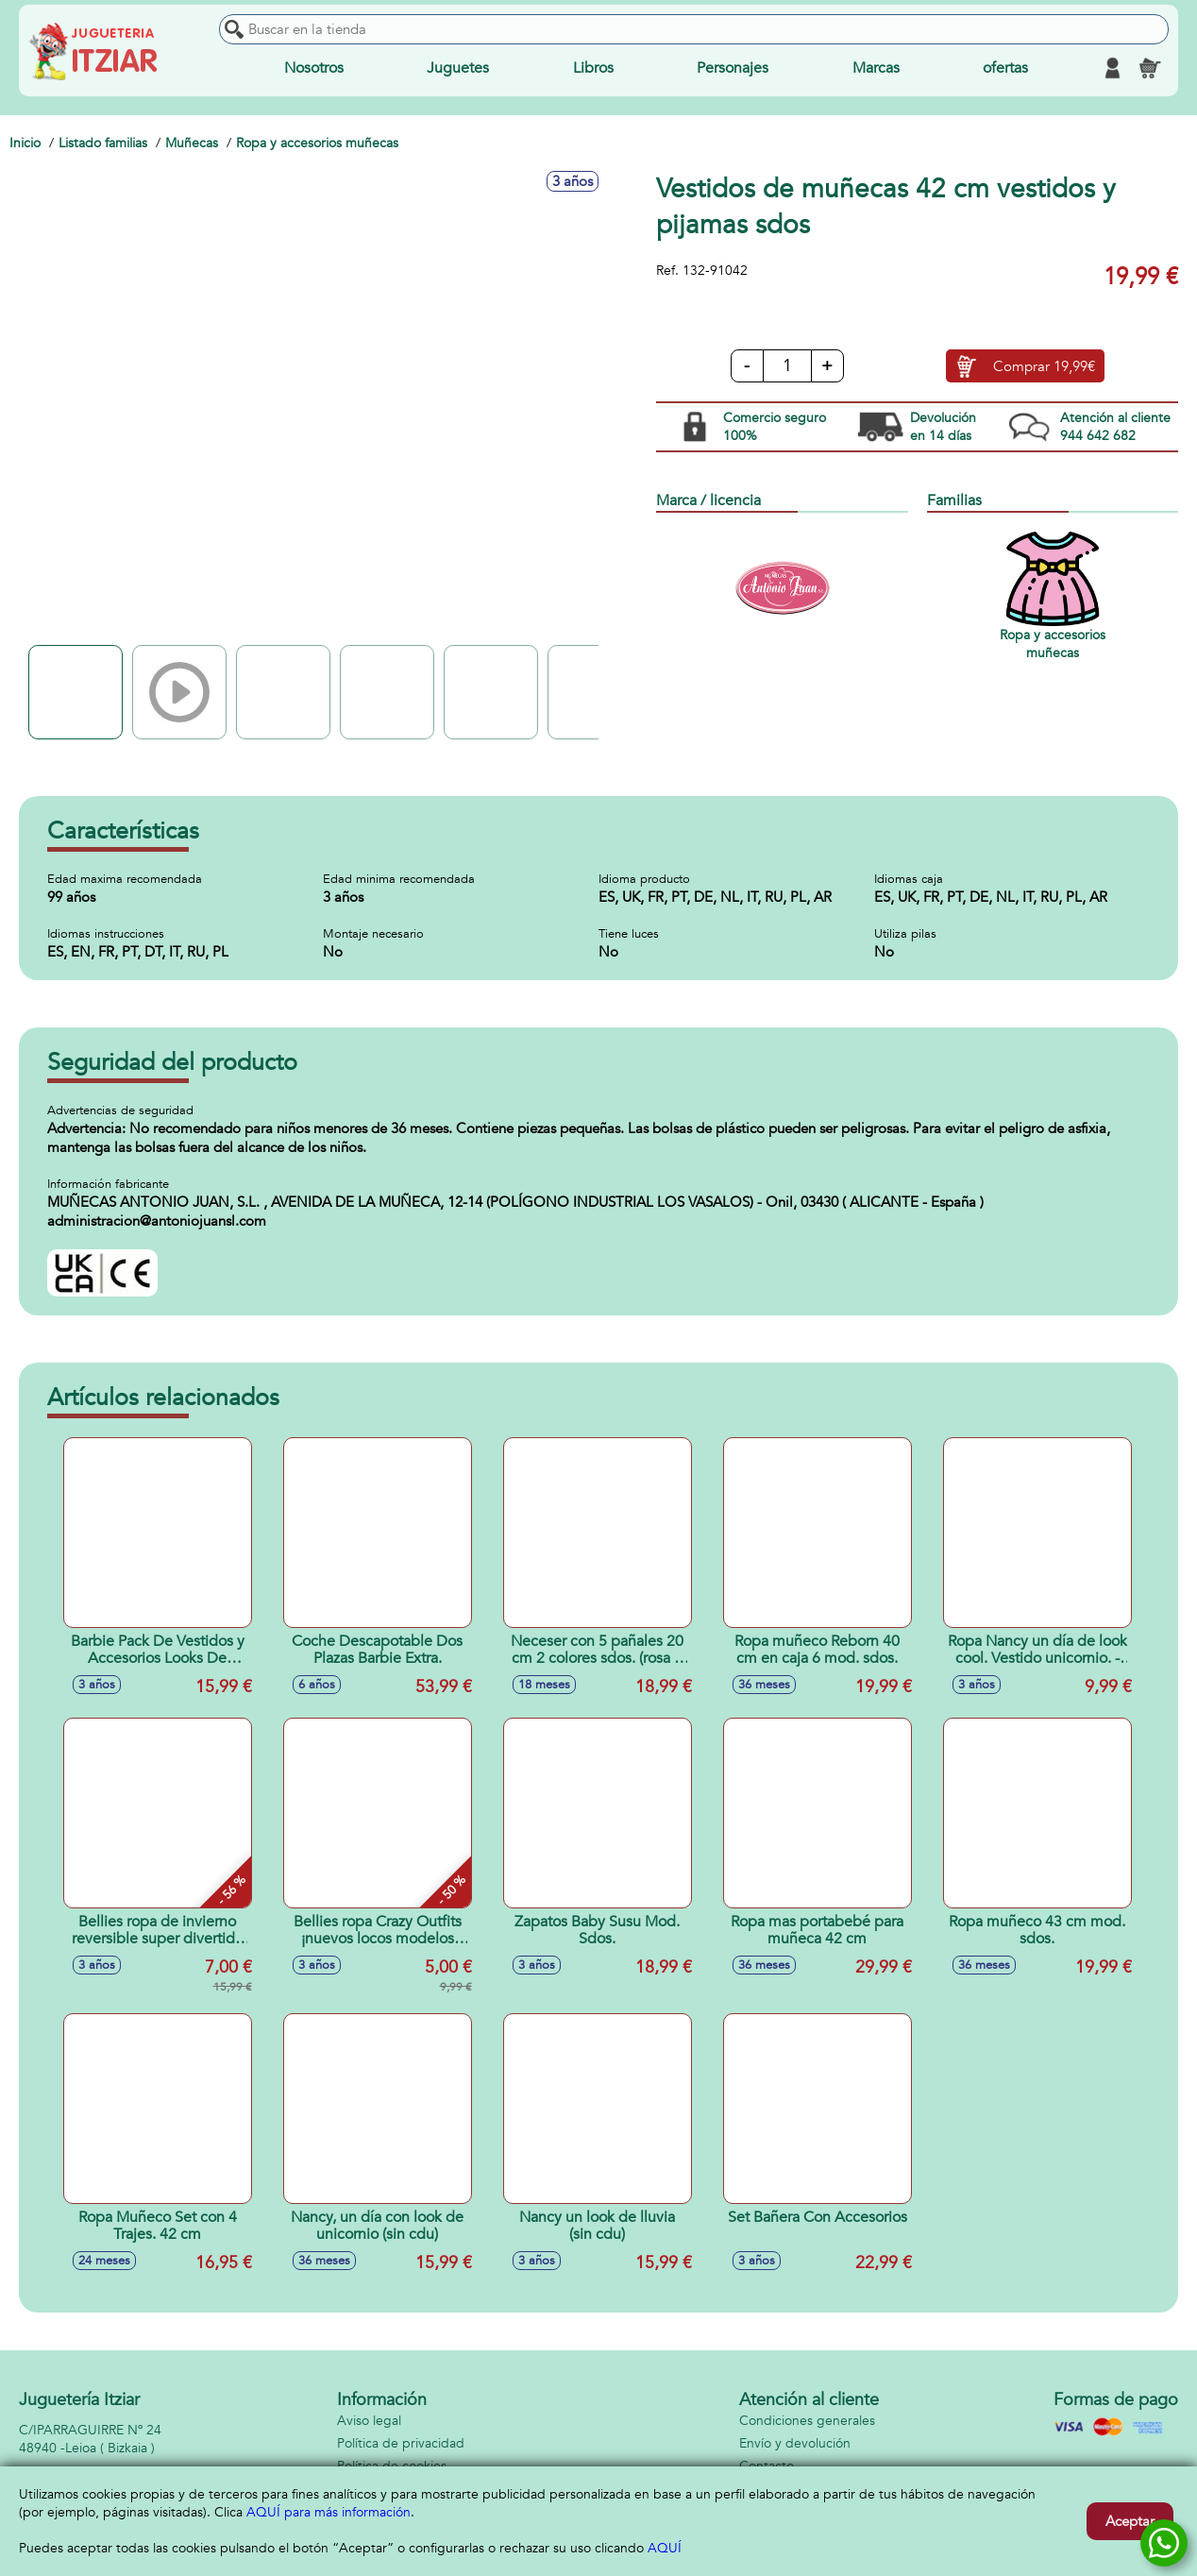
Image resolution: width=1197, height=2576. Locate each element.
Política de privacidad (400, 2443)
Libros (593, 68)
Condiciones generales (807, 2421)
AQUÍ (665, 2548)
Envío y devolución (795, 2443)
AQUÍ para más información (328, 2512)
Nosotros (314, 68)
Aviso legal (369, 2421)
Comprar (1044, 366)
